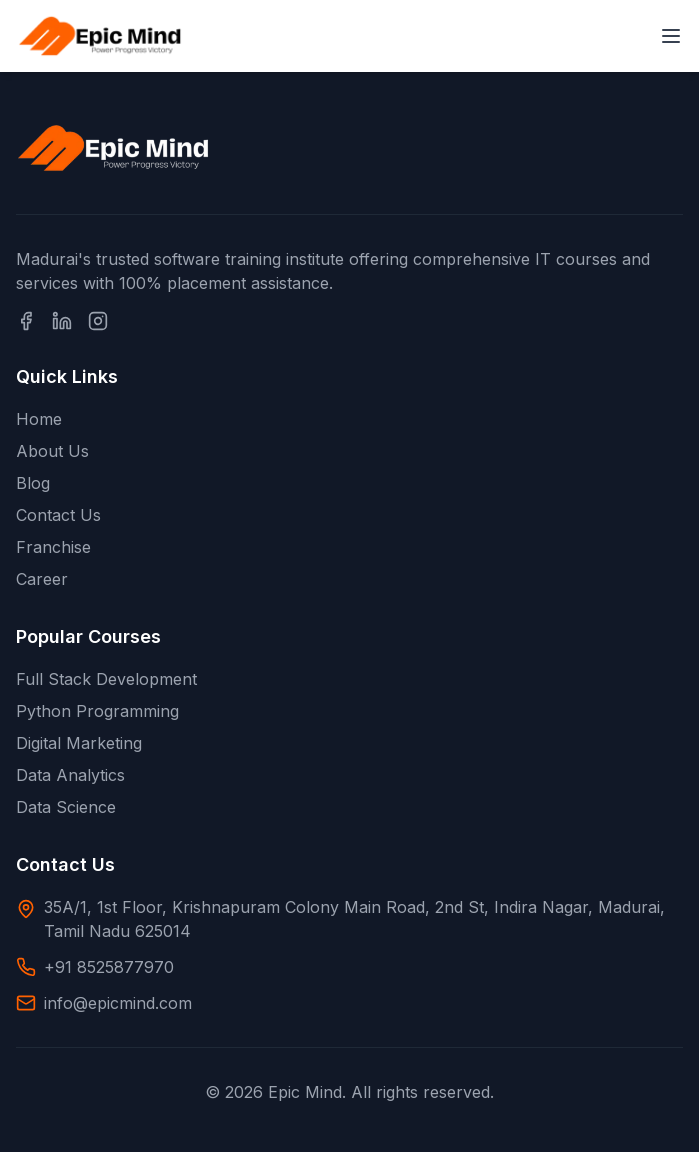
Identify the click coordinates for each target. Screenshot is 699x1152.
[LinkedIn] (62, 321)
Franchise (53, 547)
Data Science (66, 807)
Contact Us (58, 515)
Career (42, 579)
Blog (33, 483)
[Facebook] (26, 321)
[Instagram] (98, 321)
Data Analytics (70, 775)
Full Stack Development (106, 679)
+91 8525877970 (109, 967)
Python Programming (97, 711)
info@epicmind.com (118, 1003)
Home (39, 419)
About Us (52, 451)
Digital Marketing (79, 743)
